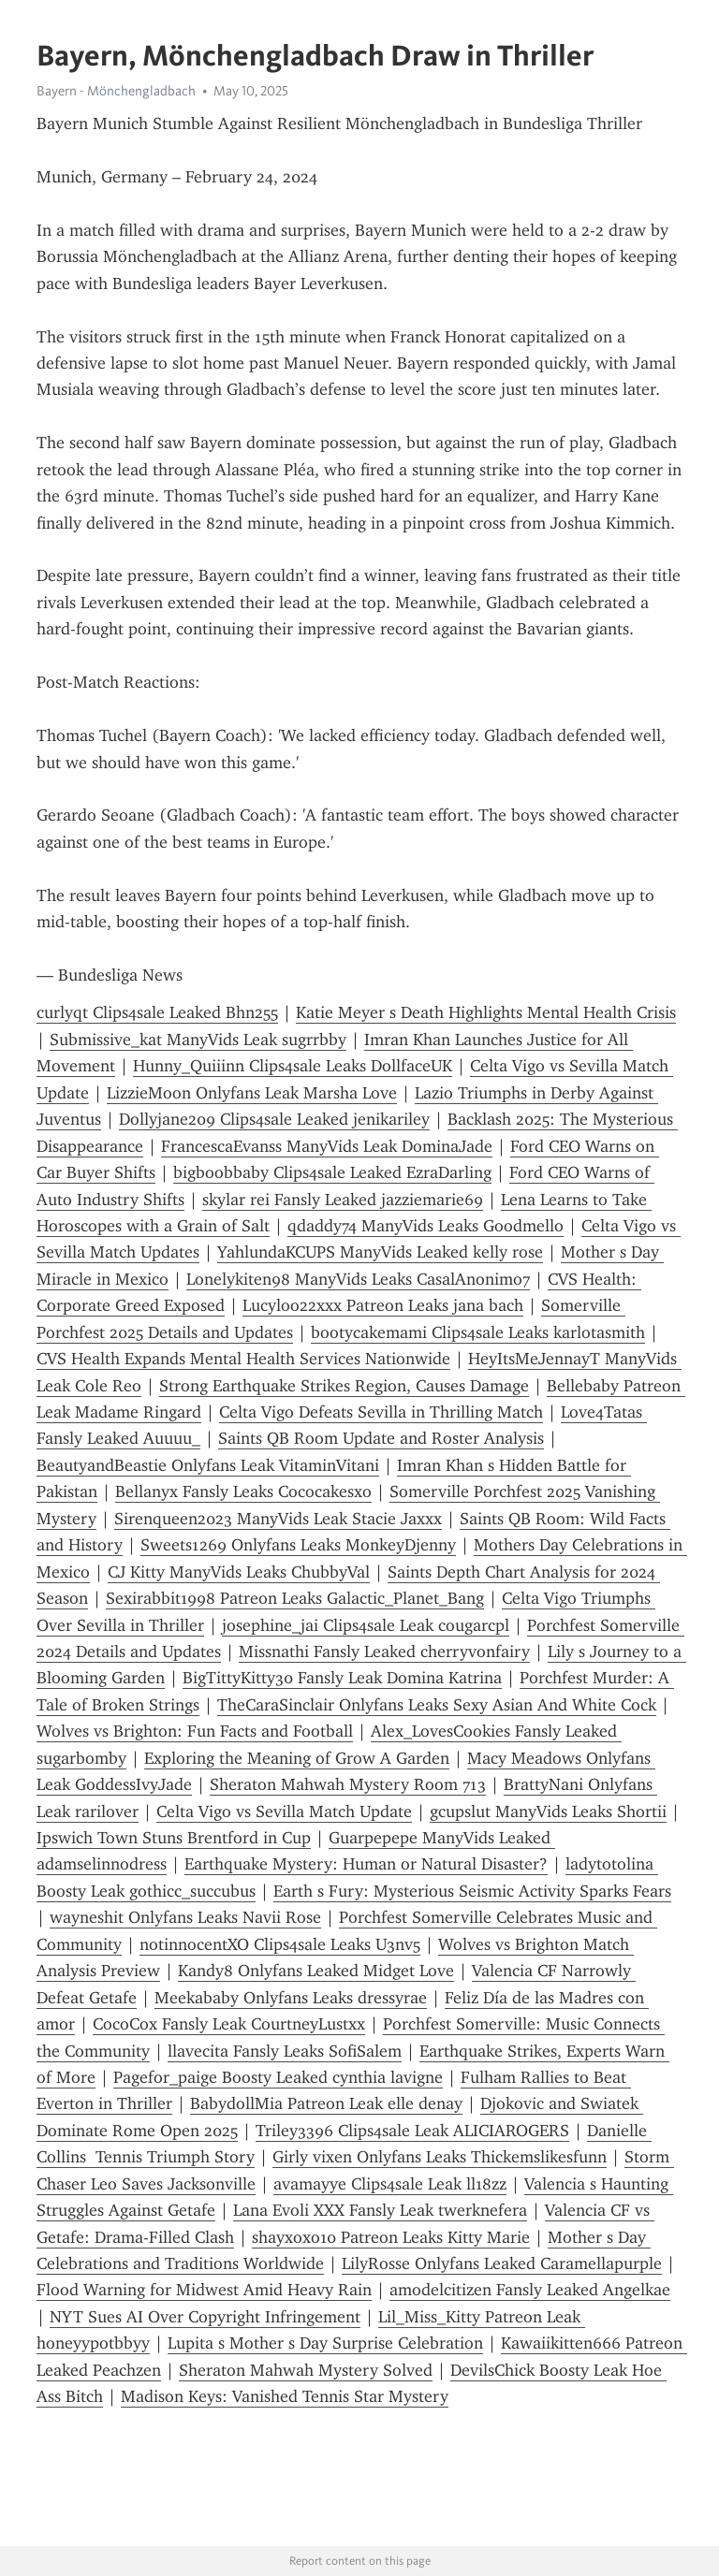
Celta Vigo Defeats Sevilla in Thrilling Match (381, 1412)
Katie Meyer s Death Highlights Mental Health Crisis (486, 1012)
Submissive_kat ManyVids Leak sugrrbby (198, 1039)
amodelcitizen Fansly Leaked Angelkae (529, 2289)
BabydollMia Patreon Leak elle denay (326, 2103)
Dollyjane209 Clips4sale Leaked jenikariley (274, 1119)
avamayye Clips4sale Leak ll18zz (389, 2184)
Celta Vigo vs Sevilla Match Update (284, 1811)
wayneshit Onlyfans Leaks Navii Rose (185, 1917)
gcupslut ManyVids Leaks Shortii (548, 1811)
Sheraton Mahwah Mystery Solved (306, 2370)
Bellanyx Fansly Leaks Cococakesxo (243, 1491)
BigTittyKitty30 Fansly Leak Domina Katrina (342, 1677)
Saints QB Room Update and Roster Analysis (381, 1438)
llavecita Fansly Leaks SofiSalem (285, 2051)
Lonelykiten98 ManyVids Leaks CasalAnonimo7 (358, 1279)
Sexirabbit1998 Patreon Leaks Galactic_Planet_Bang (295, 1598)
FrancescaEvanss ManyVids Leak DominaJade (326, 1146)
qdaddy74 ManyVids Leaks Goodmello (425, 1225)
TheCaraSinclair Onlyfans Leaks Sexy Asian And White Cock (436, 1705)
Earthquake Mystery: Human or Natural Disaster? (366, 1864)
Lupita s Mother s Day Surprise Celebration (325, 2343)
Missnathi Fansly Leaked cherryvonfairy (384, 1651)
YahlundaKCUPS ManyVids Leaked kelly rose (380, 1252)
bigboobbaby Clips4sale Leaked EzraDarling (332, 1172)
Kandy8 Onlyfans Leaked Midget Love (316, 1970)
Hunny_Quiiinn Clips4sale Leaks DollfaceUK (292, 1065)
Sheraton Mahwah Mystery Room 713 (348, 1784)
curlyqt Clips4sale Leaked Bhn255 (157, 1012)
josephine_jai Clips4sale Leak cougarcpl (365, 1625)
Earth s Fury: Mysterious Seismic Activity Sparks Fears (472, 1891)
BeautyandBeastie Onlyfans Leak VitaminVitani (208, 1465)
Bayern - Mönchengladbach (116, 90)
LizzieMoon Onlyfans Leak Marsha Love (252, 1093)
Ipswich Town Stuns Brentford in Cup (174, 1837)
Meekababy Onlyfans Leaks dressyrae (290, 1997)
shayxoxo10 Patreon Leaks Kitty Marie (391, 2237)
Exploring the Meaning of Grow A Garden (296, 1758)
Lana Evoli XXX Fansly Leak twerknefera (380, 2210)
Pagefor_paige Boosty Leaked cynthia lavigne (278, 2077)
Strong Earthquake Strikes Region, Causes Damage (344, 1385)
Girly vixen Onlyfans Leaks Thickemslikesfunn (439, 2157)
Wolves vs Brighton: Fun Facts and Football (195, 1731)
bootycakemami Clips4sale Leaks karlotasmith (478, 1332)
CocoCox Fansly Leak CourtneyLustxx (229, 2024)
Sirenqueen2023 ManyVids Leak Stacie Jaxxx (278, 1518)
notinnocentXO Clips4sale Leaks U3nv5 (279, 1944)
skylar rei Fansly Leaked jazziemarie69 (342, 1199)
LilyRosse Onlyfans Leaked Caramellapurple (502, 2263)
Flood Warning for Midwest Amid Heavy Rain (204, 2289)
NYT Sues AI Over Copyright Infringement (205, 2317)
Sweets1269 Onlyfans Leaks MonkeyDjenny (298, 1545)
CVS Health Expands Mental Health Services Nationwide (243, 1358)
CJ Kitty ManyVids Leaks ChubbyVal (239, 1572)
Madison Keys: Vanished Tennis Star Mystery (284, 2396)
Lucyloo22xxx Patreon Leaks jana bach (382, 1305)
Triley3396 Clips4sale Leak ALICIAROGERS (412, 2130)
